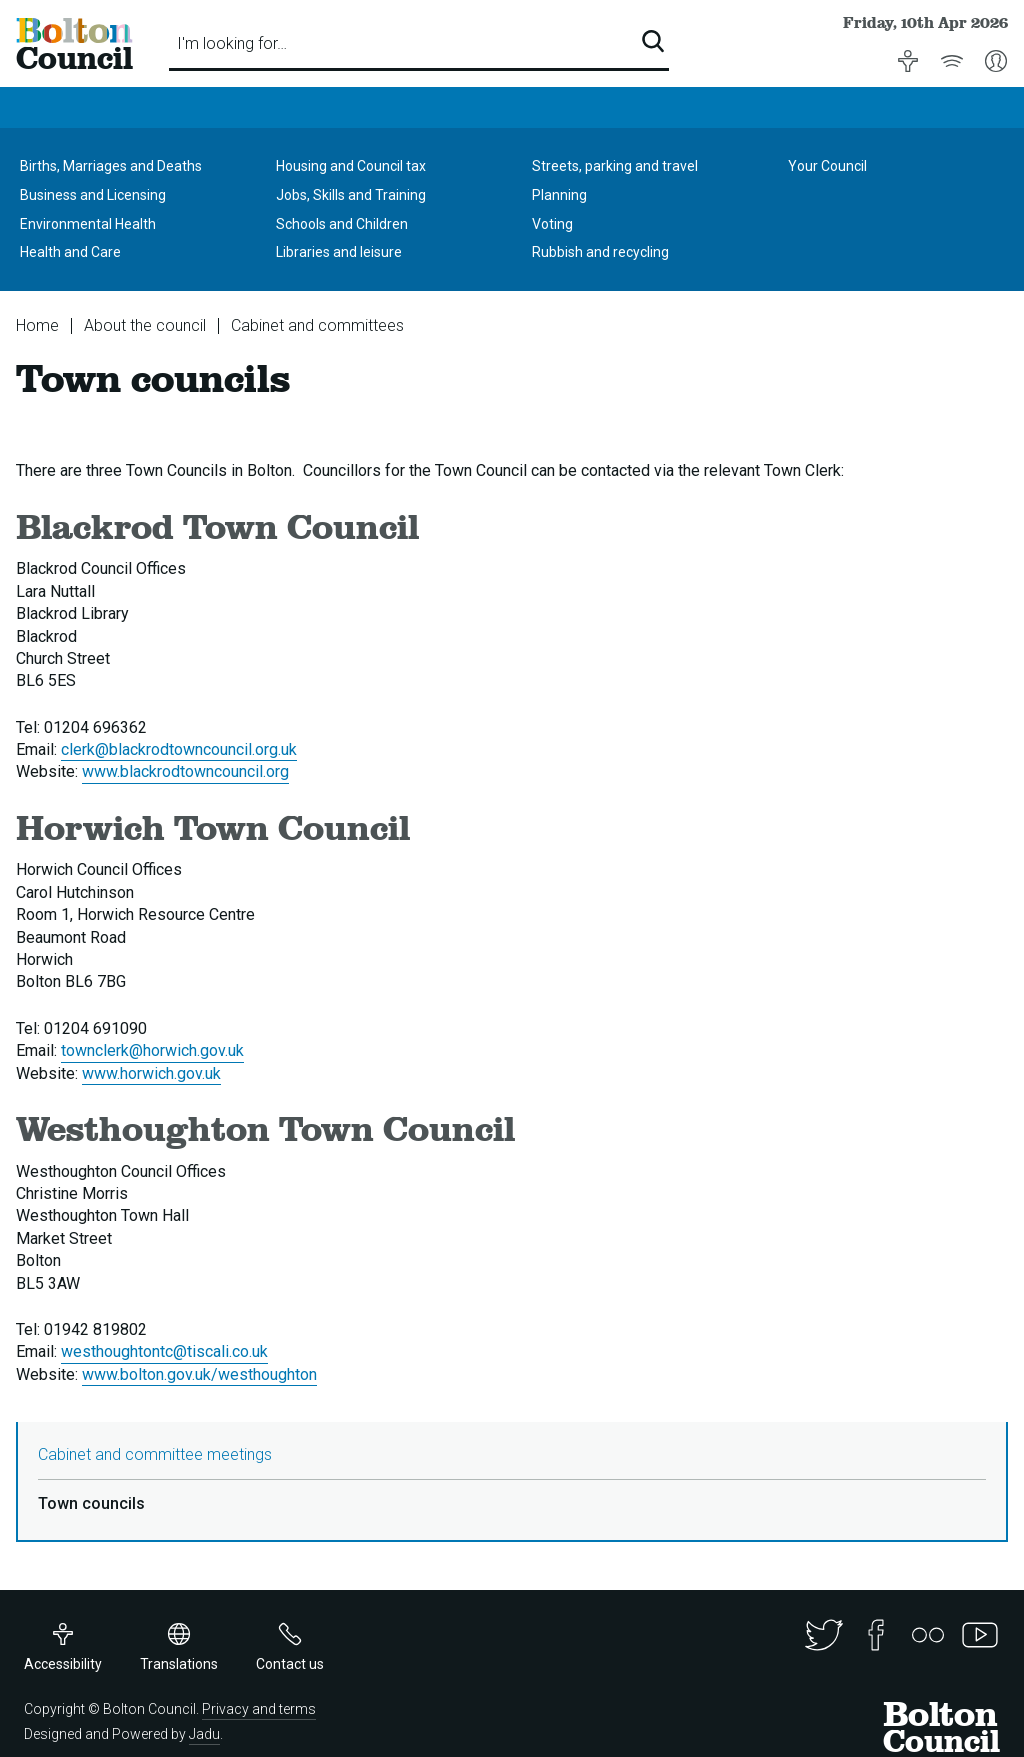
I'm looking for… (232, 43)
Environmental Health (88, 224)
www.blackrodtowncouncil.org (185, 771)
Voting (552, 224)
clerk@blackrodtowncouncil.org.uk (179, 749)
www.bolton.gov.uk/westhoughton (199, 1374)
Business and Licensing (93, 195)
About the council (145, 325)
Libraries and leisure (339, 252)
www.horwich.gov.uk (151, 1073)
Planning (559, 195)
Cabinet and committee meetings (155, 1454)
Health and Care (70, 252)
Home (37, 325)
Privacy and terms (259, 1709)
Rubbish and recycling (600, 252)
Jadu (204, 1734)
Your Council (827, 166)
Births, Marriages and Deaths (111, 166)
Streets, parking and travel (615, 166)
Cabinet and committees (317, 325)
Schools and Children (342, 224)
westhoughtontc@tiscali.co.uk (164, 1351)
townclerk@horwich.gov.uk (152, 1050)
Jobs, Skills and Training (351, 195)
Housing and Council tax (351, 166)
